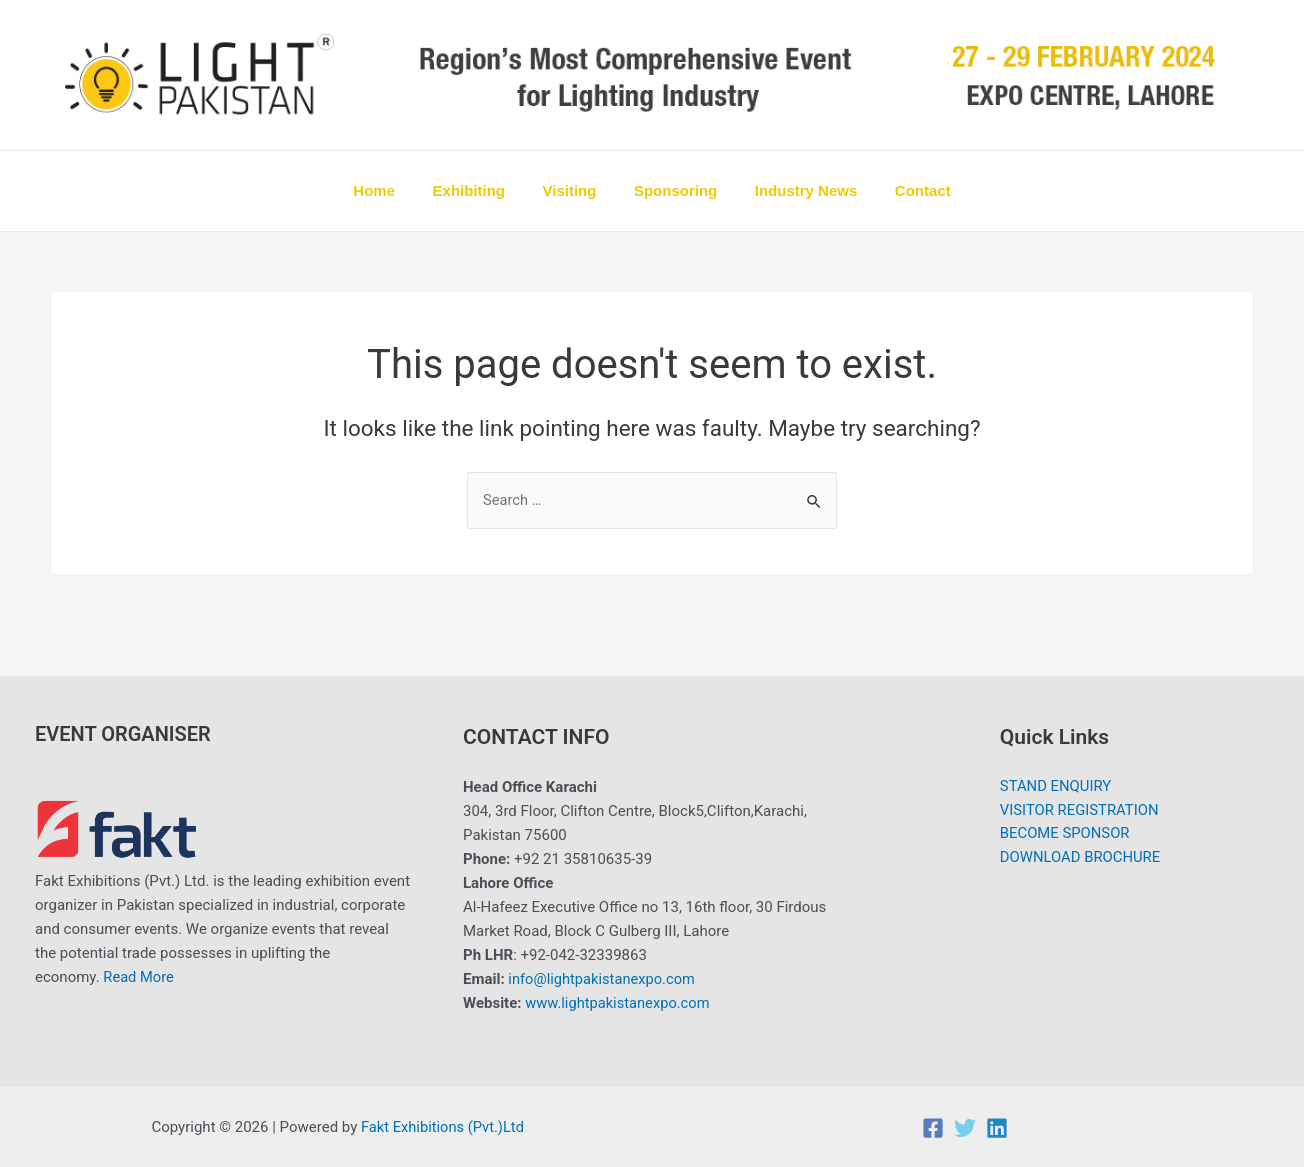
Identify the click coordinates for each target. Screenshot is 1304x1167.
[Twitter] (965, 1128)
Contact (904, 190)
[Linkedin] (997, 1128)
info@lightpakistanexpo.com (603, 980)
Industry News (795, 190)
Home (393, 190)
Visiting (573, 190)
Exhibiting (480, 190)
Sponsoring (671, 190)
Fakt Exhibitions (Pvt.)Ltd (444, 1127)
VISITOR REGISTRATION (1079, 812)
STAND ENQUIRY (1055, 788)
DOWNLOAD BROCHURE (1080, 860)
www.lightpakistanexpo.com (619, 1004)
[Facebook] (933, 1128)
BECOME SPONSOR (1064, 836)
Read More (139, 978)
